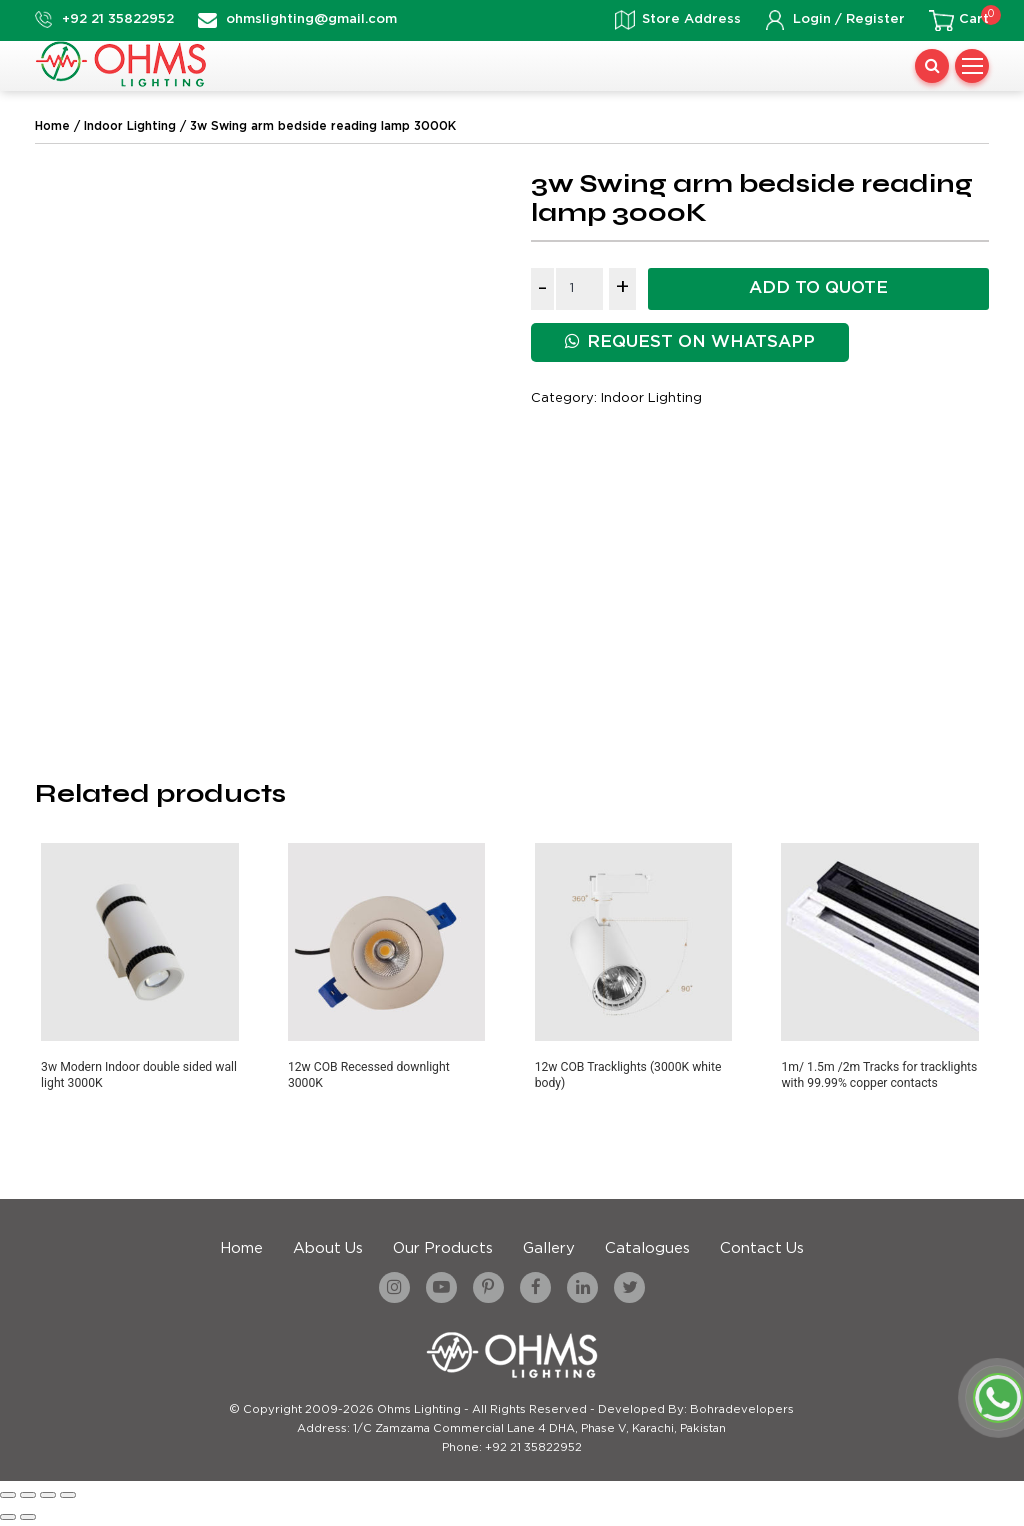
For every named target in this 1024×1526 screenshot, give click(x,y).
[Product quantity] (579, 289)
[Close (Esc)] (68, 1495)
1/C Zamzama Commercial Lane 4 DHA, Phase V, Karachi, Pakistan (539, 1429)
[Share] (48, 1495)
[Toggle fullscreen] (28, 1495)
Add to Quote (818, 288)
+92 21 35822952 (118, 19)
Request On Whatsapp (690, 341)
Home (52, 126)
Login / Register (849, 19)
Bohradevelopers (742, 1410)
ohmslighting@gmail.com (311, 19)
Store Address (691, 19)
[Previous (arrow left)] (8, 1517)
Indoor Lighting (130, 126)
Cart (974, 19)
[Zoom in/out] (8, 1495)
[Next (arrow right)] (28, 1517)
